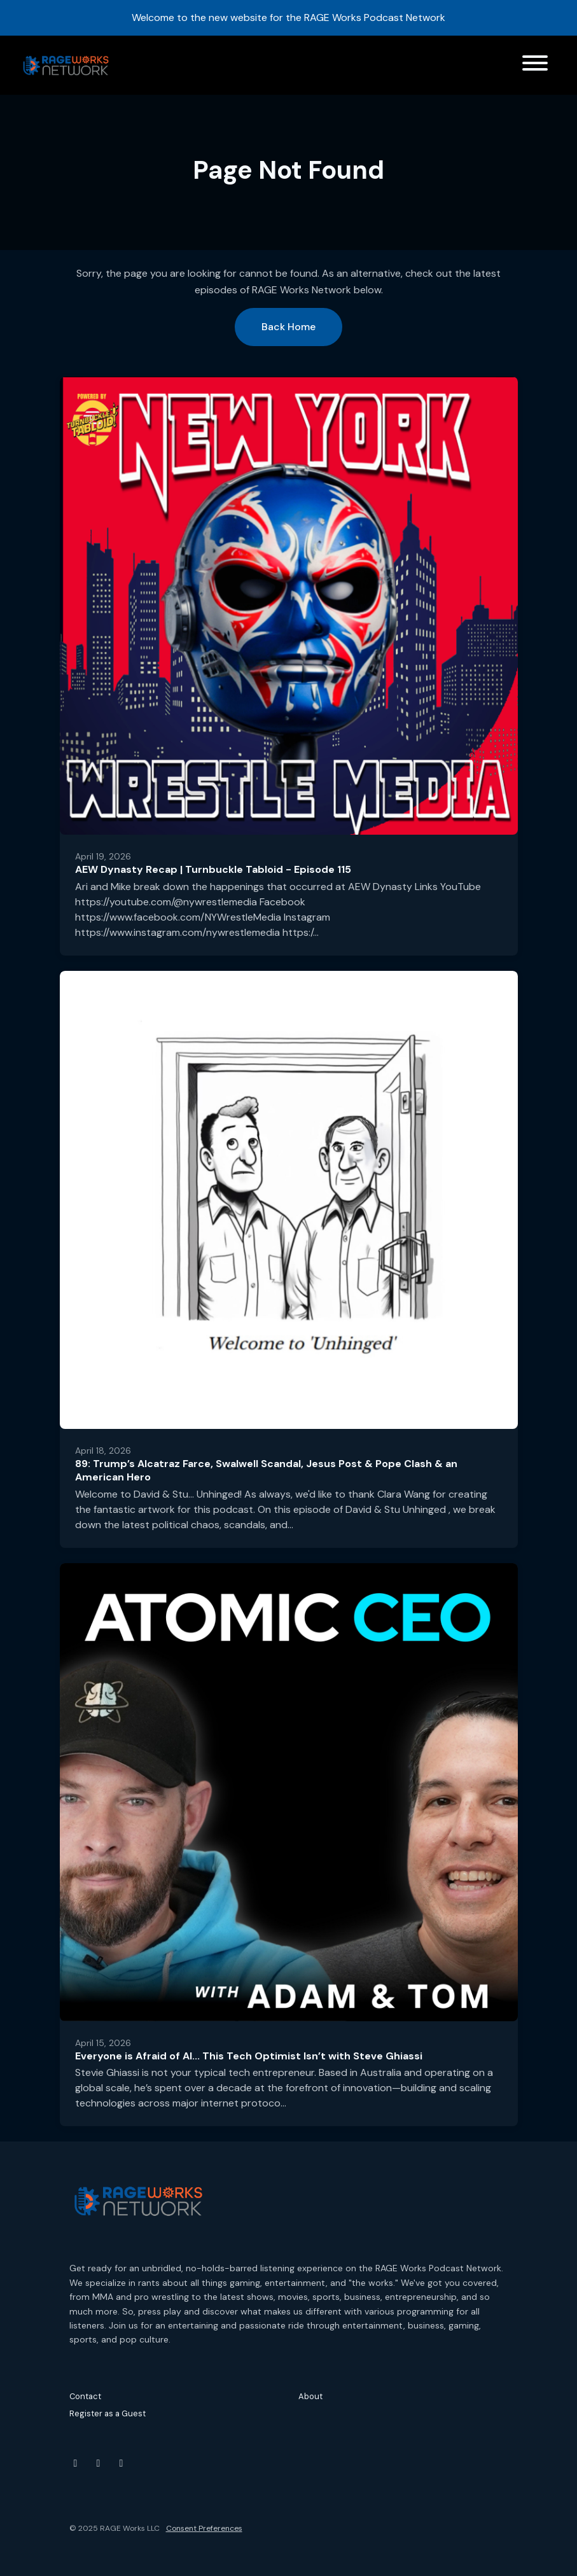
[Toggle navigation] (535, 65)
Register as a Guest (107, 2413)
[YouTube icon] (75, 2463)
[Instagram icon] (98, 2463)
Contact (85, 2396)
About (310, 2396)
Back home (288, 326)
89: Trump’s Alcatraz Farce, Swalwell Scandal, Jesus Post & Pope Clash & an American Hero (266, 1470)
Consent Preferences (204, 2528)
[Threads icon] (121, 2463)
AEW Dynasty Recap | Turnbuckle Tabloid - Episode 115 (213, 869)
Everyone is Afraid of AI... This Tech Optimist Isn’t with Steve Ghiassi (248, 2056)
